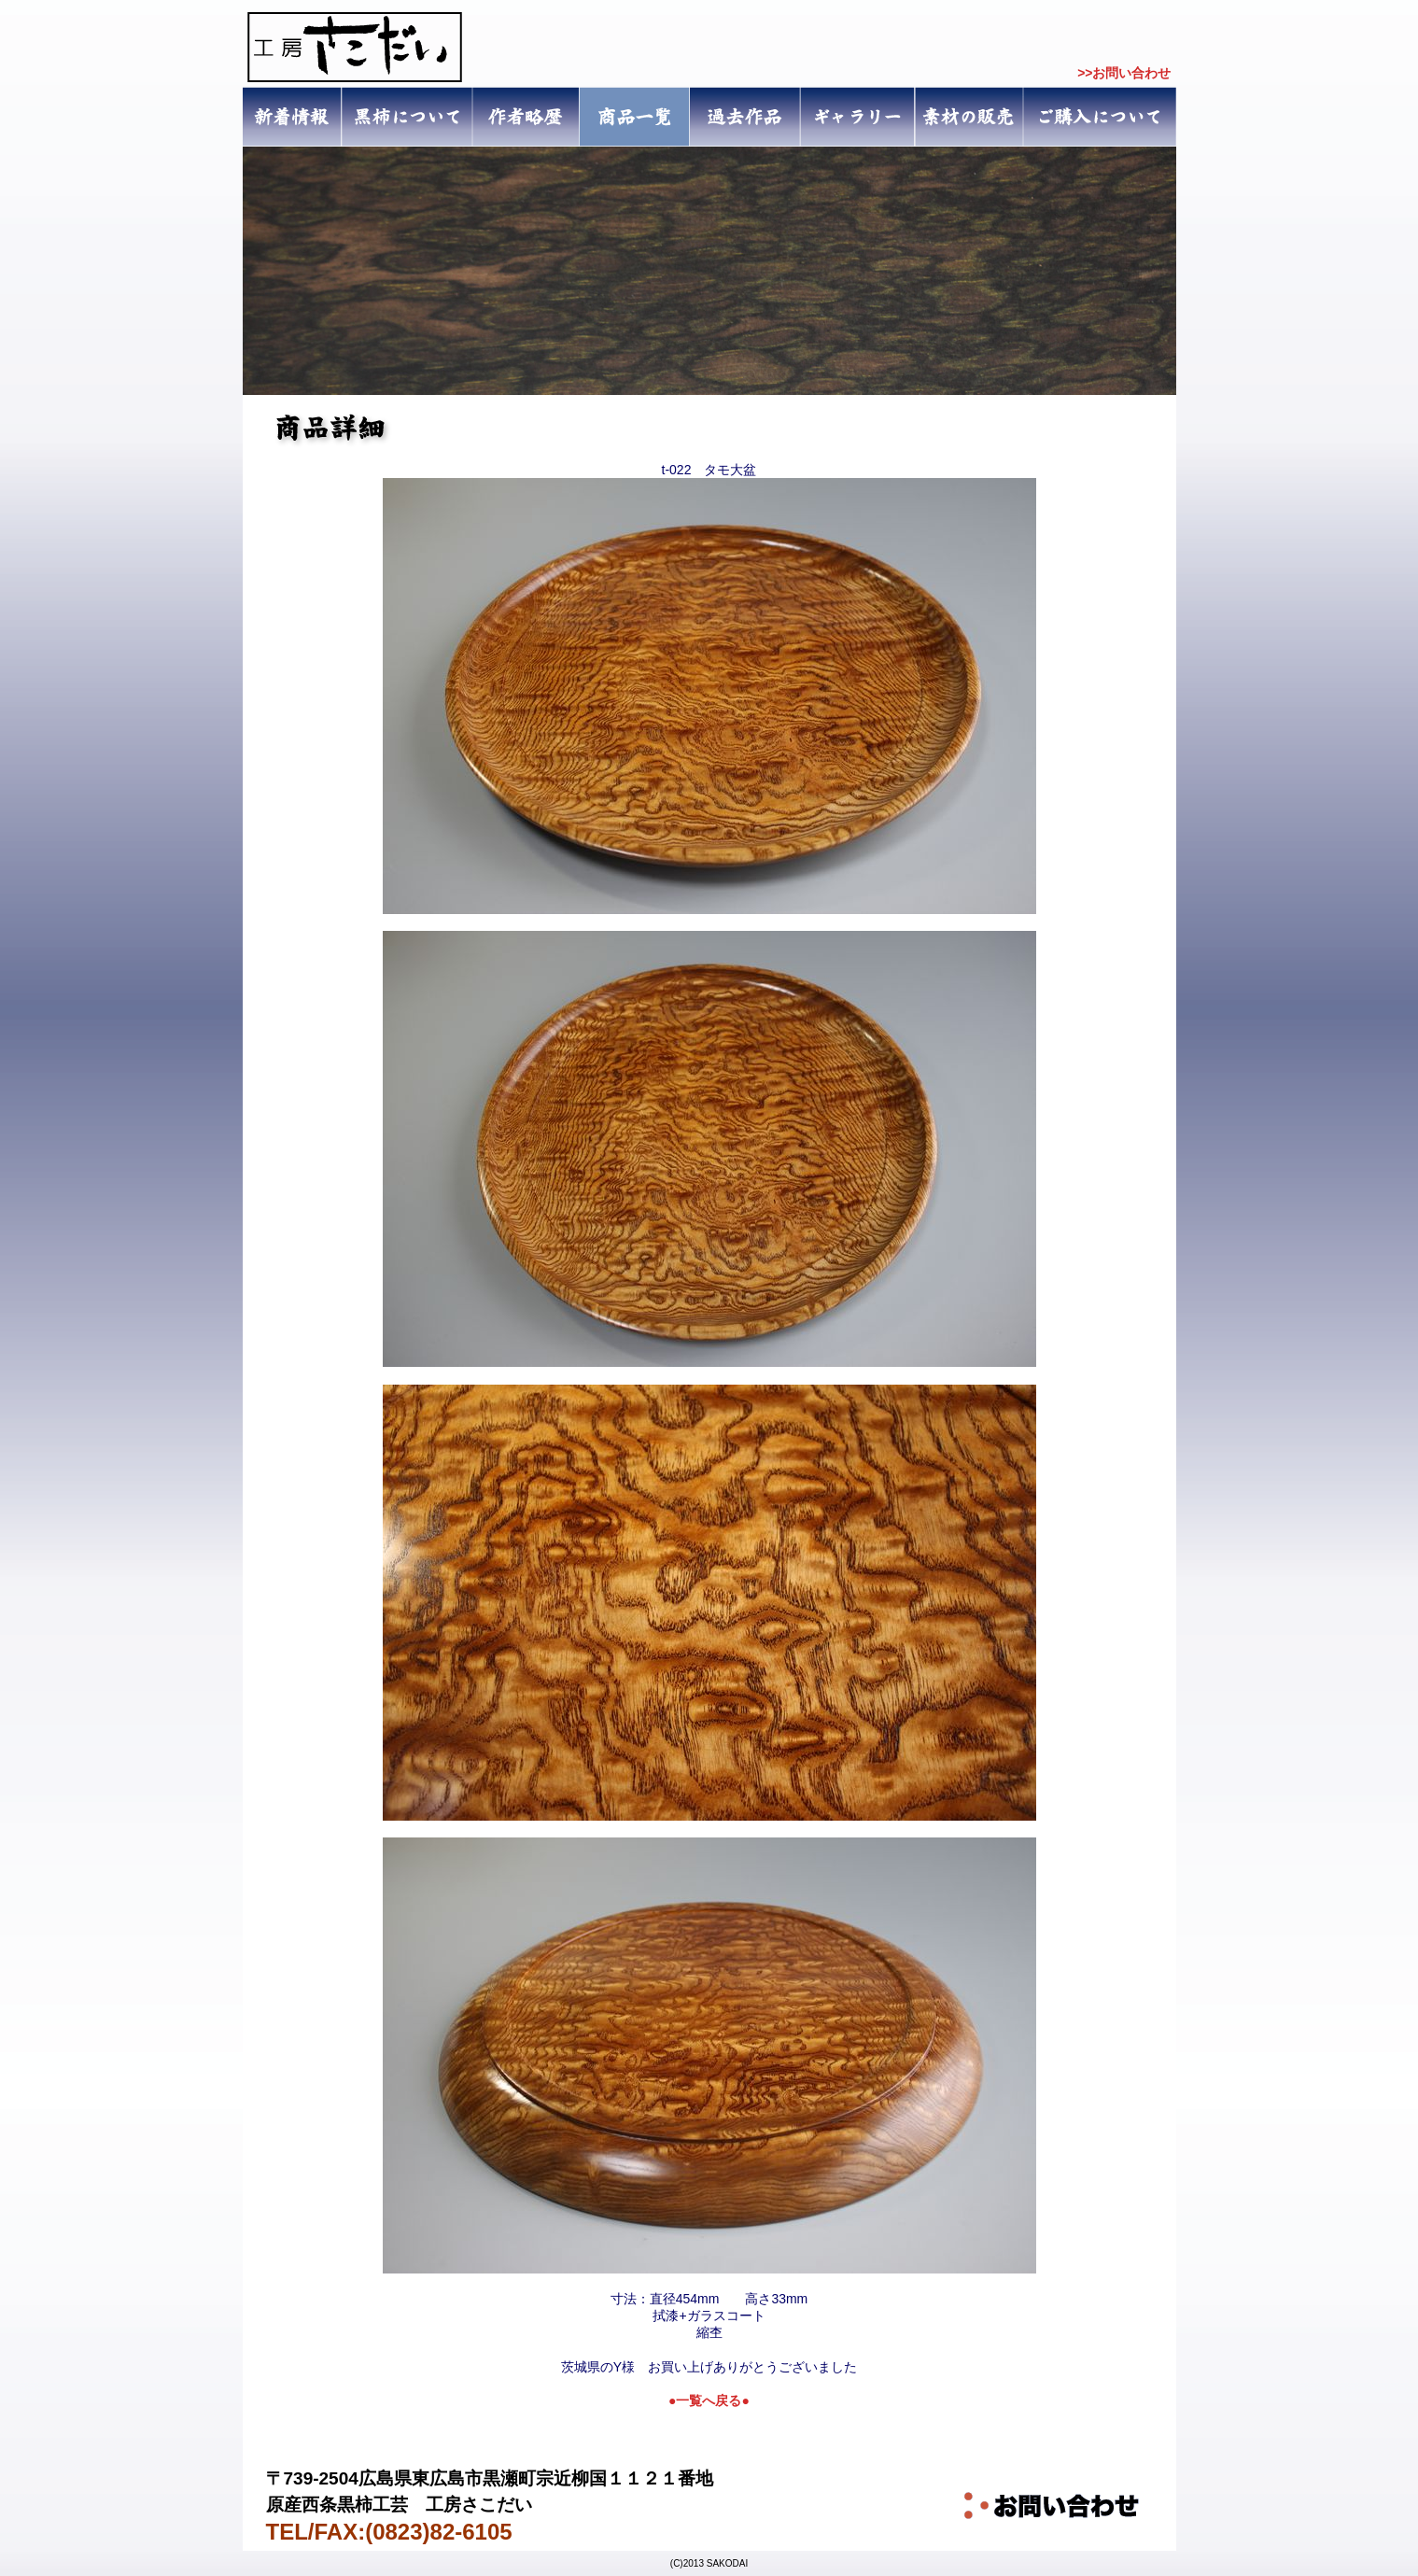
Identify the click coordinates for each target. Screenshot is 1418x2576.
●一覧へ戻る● (709, 2400)
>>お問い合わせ (1124, 72)
